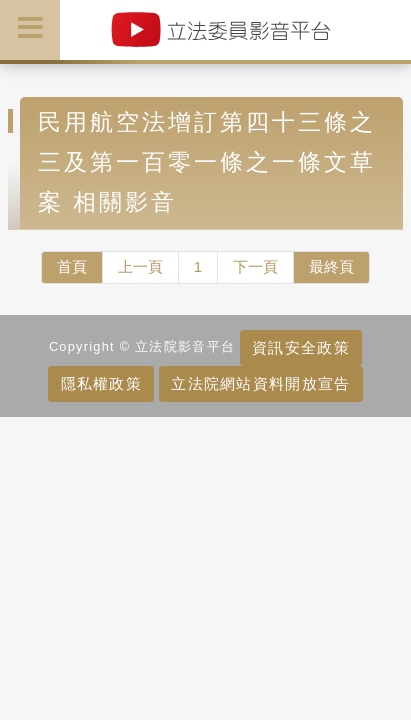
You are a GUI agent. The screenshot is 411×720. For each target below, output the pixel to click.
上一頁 (140, 266)
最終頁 (331, 266)
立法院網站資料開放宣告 (260, 383)
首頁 (72, 266)
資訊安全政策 (301, 347)
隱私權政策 (101, 383)
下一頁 (255, 266)
